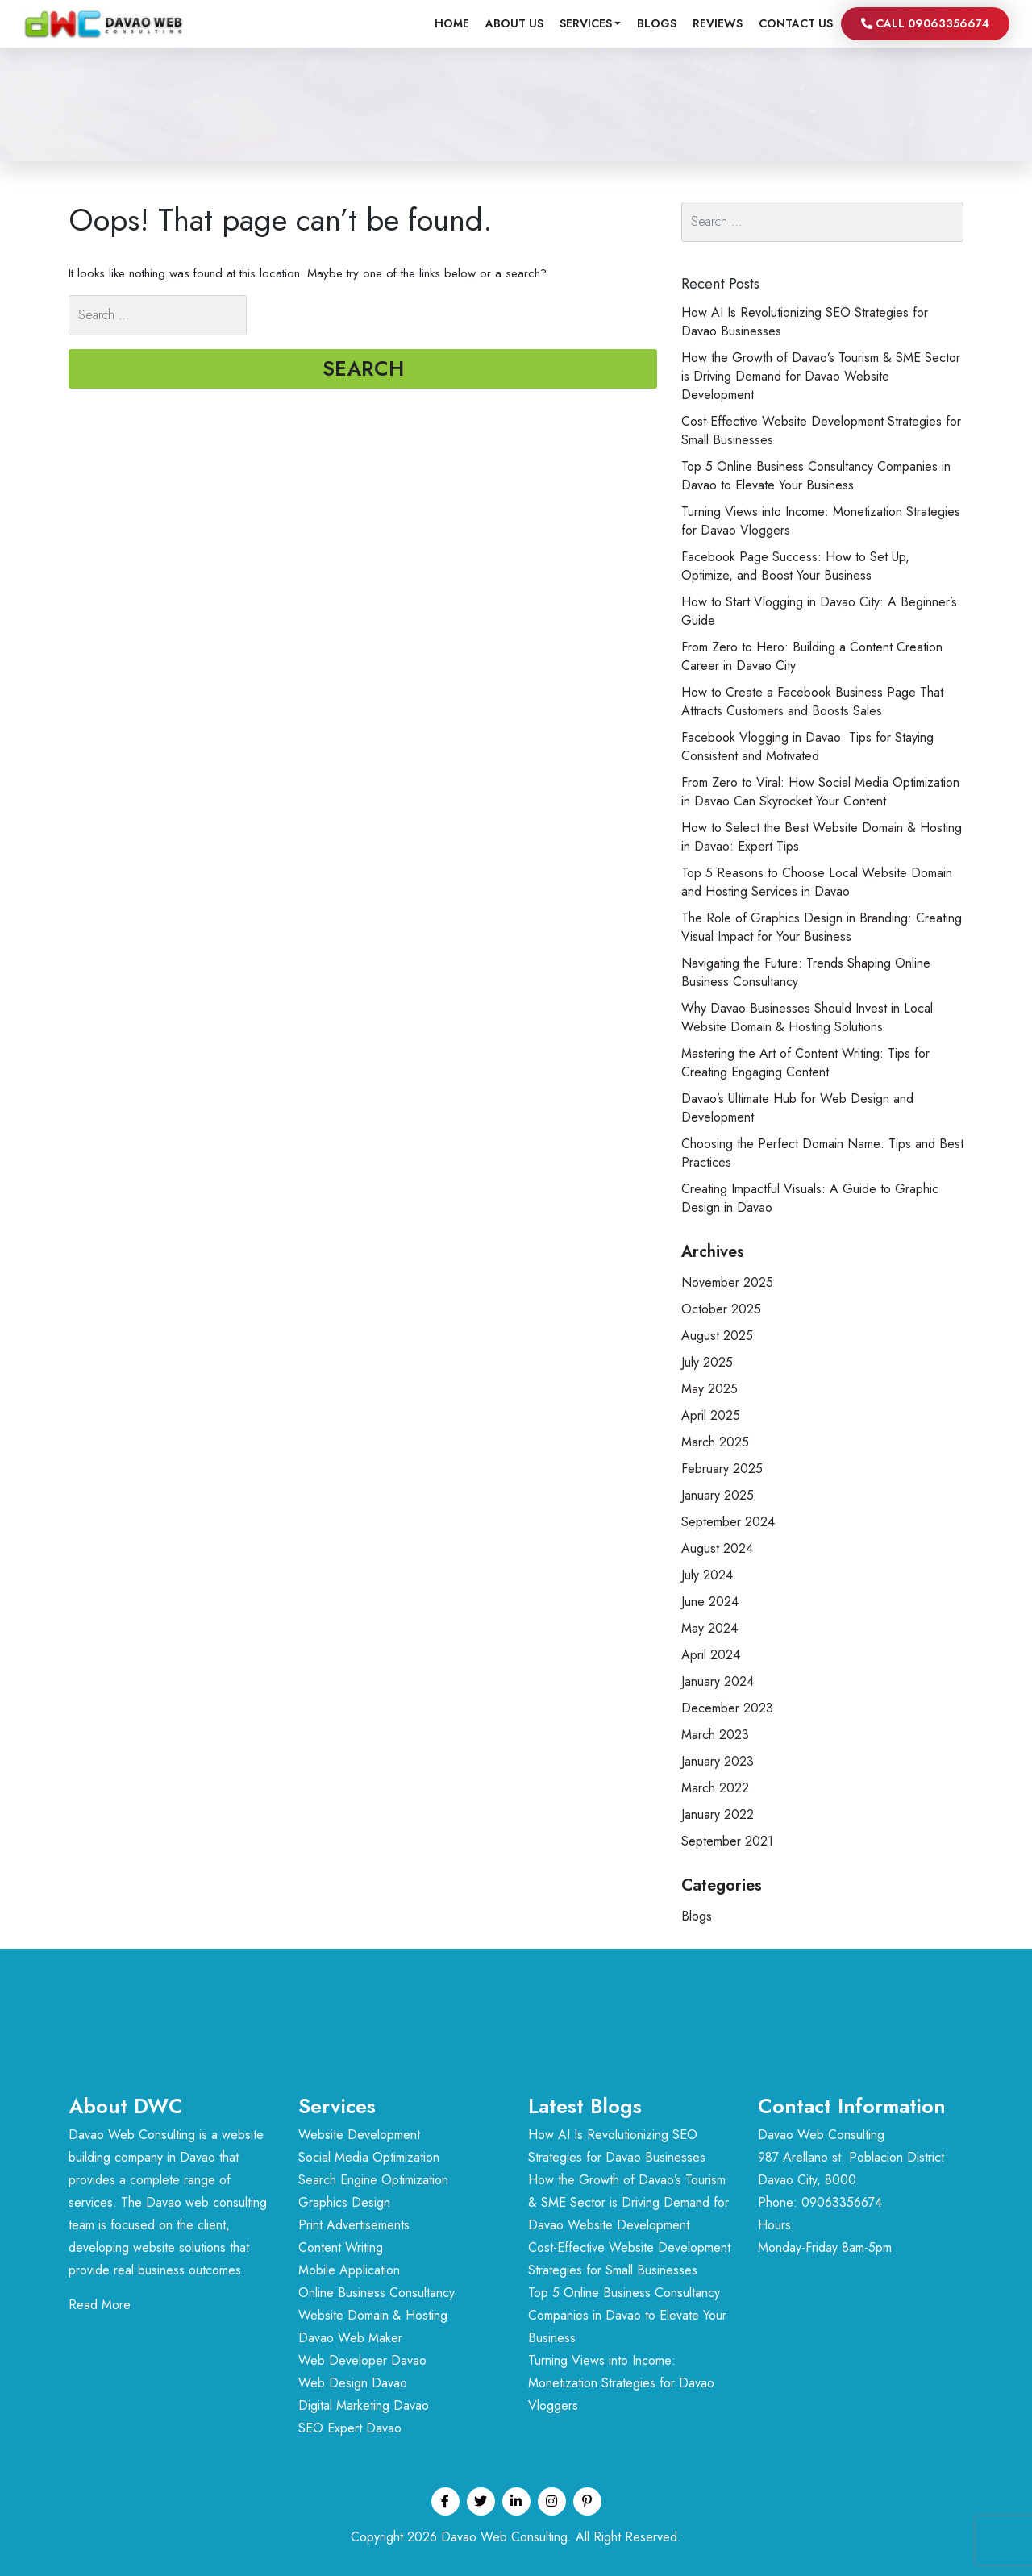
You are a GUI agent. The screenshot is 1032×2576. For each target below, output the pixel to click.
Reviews (718, 23)
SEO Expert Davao (350, 2428)
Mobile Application (349, 2270)
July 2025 (707, 1362)
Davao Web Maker (350, 2337)
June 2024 (710, 1601)
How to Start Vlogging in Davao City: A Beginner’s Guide (819, 611)
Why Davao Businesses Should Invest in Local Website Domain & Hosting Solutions (807, 1017)
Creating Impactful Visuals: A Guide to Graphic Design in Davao (809, 1198)
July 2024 (707, 1575)
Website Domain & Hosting (372, 2315)
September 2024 (728, 1522)
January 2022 (717, 1814)
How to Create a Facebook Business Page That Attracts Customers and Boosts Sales (812, 701)
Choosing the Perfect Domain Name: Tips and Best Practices (822, 1152)
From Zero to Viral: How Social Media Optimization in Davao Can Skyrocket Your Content (820, 791)
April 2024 (710, 1655)
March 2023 (715, 1734)
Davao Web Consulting (504, 2537)
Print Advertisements (354, 2225)
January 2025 (717, 1495)
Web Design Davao (352, 2383)
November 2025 (727, 1282)
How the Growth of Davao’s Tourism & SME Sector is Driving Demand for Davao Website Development (820, 376)
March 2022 (715, 1788)
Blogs (656, 23)
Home (452, 23)
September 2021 (727, 1841)
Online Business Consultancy (376, 2292)
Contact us (796, 23)
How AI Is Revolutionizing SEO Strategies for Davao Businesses (804, 321)
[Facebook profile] (445, 2501)
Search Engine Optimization (373, 2179)
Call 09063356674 (925, 23)
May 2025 (709, 1389)
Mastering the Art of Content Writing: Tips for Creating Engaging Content (805, 1062)
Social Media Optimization (368, 2157)
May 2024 (709, 1628)
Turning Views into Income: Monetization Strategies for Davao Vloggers (820, 520)
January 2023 (717, 1761)
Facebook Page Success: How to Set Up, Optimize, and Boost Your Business (795, 566)
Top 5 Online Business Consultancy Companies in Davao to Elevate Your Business (816, 475)
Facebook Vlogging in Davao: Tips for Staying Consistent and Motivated (807, 746)
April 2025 (710, 1415)
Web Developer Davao (362, 2360)
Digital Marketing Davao (363, 2405)
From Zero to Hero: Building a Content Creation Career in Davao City (812, 656)
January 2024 (717, 1681)
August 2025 (717, 1335)
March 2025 (715, 1442)
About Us (514, 23)
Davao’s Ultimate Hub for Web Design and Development (797, 1107)
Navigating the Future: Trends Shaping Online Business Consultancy (805, 972)
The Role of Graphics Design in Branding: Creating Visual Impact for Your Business (821, 927)
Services (586, 23)
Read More (100, 2304)
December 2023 (727, 1708)
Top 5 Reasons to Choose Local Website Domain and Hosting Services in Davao (816, 882)
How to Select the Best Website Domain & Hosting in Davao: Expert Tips (821, 836)
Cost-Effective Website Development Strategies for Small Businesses (821, 430)
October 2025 (721, 1309)
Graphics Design (344, 2202)
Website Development (359, 2134)
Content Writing (340, 2247)
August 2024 (717, 1548)
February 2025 (722, 1468)
